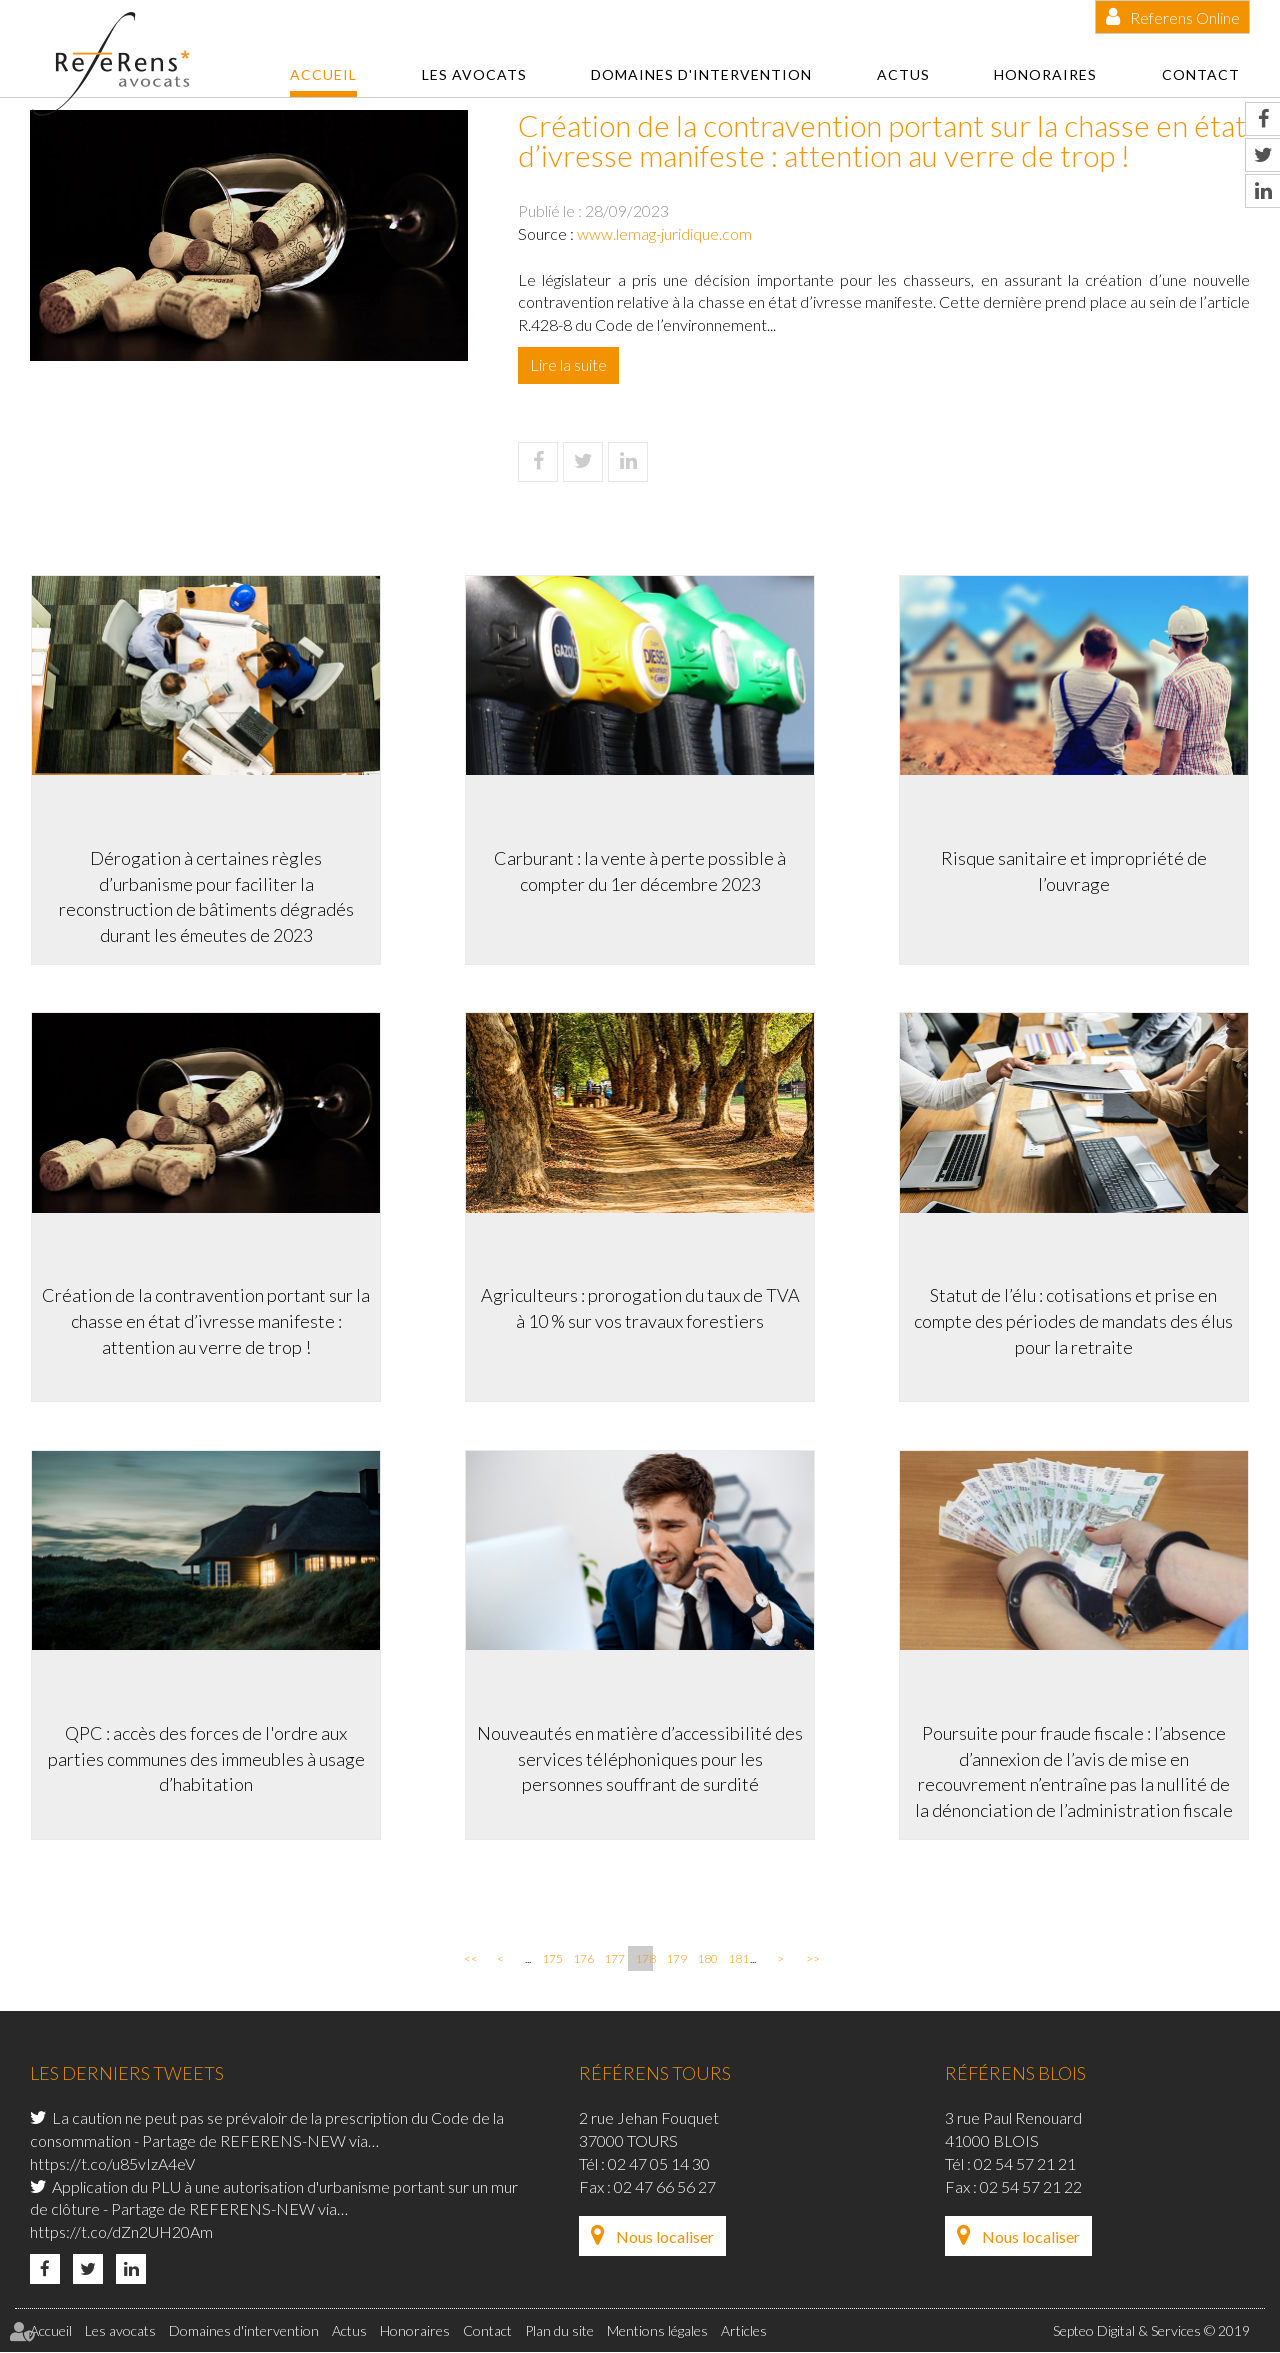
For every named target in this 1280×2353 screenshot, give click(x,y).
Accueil (323, 74)
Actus (903, 74)
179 (675, 1960)
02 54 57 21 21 (1025, 2164)
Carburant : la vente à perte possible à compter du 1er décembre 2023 (640, 870)
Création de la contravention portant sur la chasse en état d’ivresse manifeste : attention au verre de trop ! (205, 1320)
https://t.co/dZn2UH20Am (121, 2233)
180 (706, 1960)
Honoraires (1045, 74)
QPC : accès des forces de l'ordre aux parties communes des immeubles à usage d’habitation (205, 1758)
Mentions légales (657, 2332)
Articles (744, 2332)
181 (737, 1960)
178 (644, 1960)
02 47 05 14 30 (659, 2164)
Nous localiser (665, 2238)
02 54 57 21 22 (1031, 2187)
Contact (1201, 74)
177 (613, 1960)
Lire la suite (568, 364)
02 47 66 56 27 (665, 2187)
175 (551, 1960)
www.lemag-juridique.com (664, 233)
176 (582, 1960)
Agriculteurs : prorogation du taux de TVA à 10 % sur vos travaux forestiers (640, 1308)
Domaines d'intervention (701, 74)
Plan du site (559, 2332)
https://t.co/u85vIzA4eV (112, 2164)
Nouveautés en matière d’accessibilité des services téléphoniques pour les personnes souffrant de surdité (640, 1758)
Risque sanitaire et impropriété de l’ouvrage (1075, 870)
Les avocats (474, 74)
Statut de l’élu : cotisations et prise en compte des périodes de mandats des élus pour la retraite (1075, 1320)
